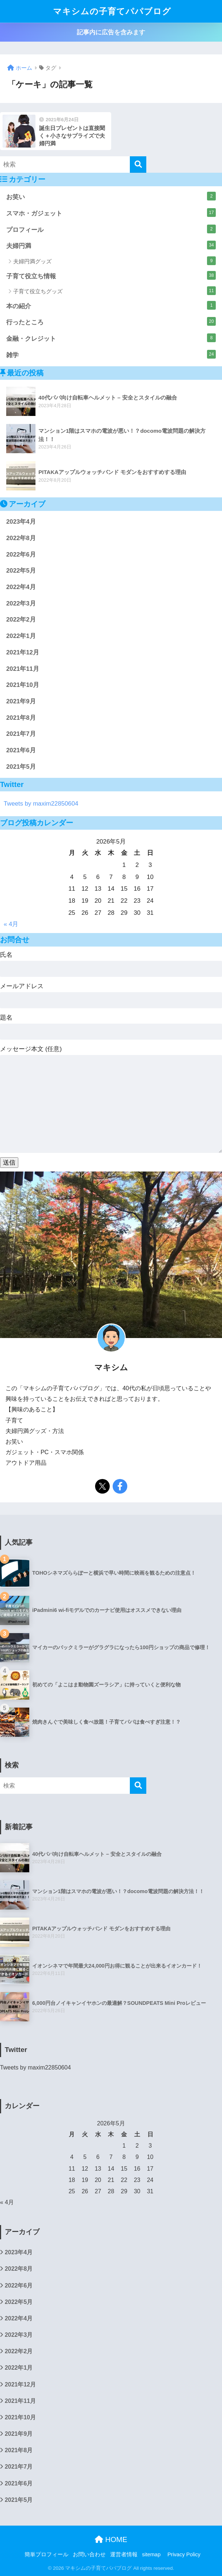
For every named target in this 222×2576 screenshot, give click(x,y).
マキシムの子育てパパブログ (112, 11)
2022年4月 (21, 587)
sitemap (151, 2554)
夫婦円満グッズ (114, 260)
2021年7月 (21, 733)
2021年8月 (21, 717)
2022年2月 (21, 619)
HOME (111, 2539)
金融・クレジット (111, 337)
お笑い (111, 196)
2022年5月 (21, 570)
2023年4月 (21, 521)
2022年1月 (21, 635)
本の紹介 (111, 305)
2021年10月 (22, 684)
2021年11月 (22, 668)
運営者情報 (124, 2554)
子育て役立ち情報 (111, 275)
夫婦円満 (111, 245)
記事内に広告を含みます (111, 32)
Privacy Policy (184, 2554)
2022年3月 (21, 603)
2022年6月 (21, 554)
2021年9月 (21, 701)
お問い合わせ (89, 2554)
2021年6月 (21, 750)
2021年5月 (21, 766)
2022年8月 (21, 538)
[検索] (138, 164)
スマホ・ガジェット (111, 212)
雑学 (111, 354)
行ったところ (111, 321)
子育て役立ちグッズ (114, 290)
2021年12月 (22, 652)
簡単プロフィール (46, 2554)
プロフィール (111, 229)
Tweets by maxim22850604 (41, 803)
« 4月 (11, 924)
